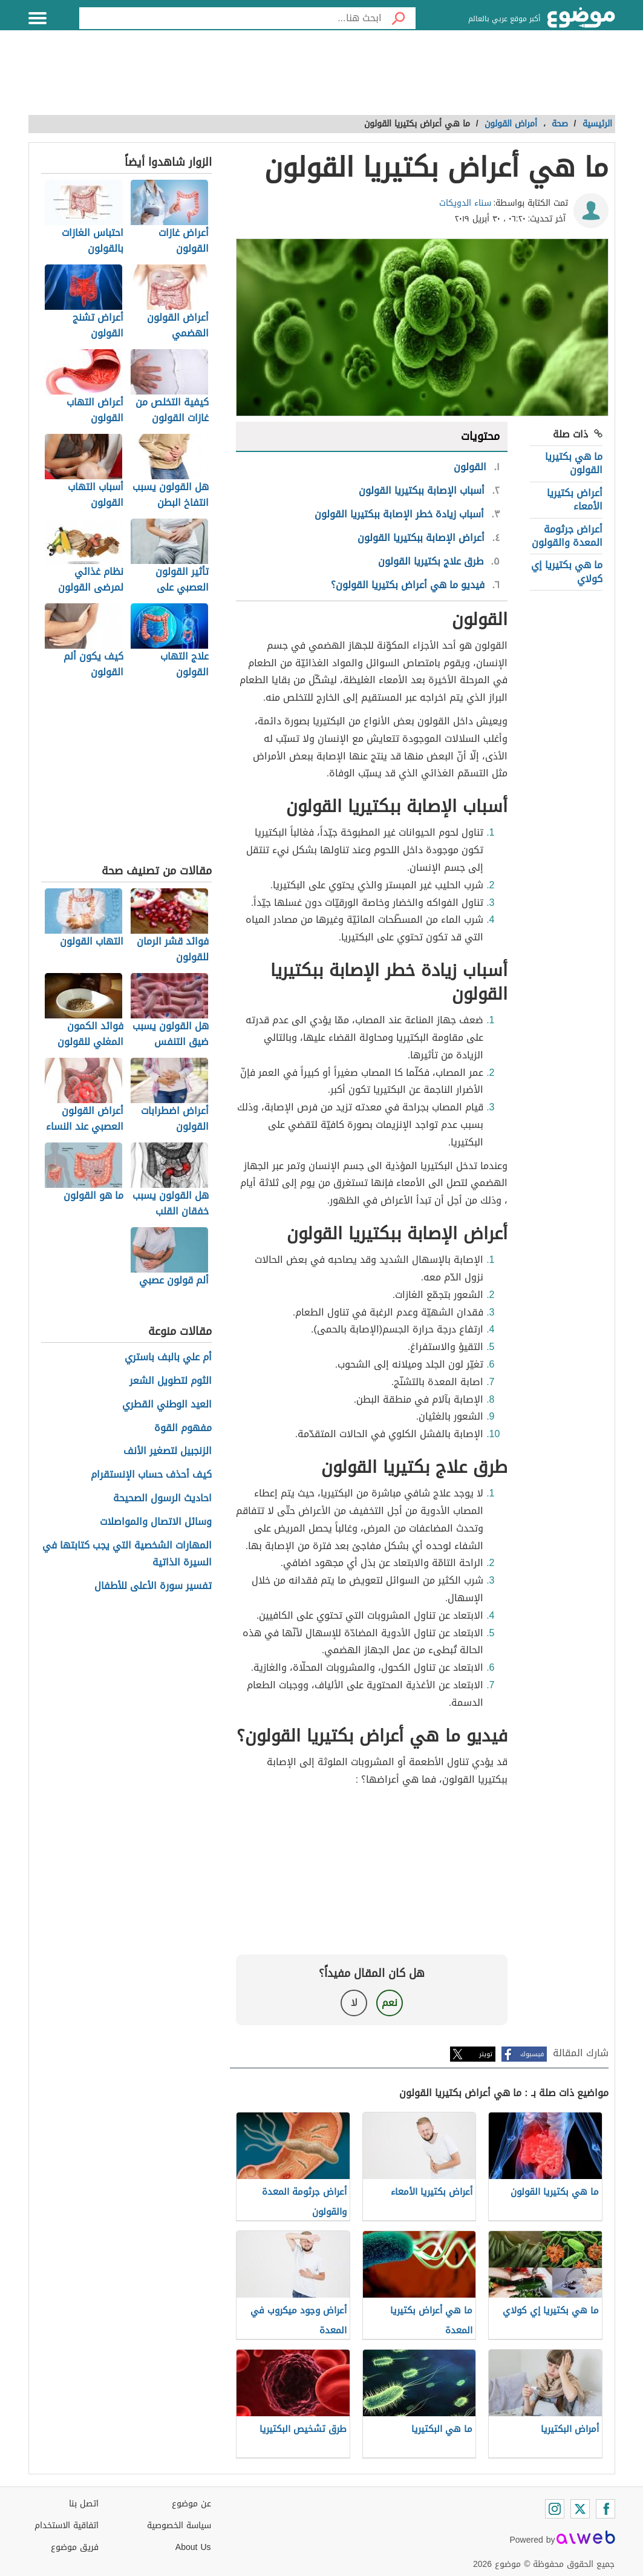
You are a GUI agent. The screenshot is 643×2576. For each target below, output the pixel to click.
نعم (389, 2002)
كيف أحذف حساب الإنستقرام (151, 1475)
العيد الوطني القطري (167, 1405)
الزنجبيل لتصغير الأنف (167, 1451)
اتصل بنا (84, 2504)
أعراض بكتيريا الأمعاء (574, 499)
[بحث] (399, 18)
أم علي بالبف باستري (168, 1357)
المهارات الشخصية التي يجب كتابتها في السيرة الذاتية (127, 1554)
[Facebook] (605, 2509)
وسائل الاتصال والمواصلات (156, 1522)
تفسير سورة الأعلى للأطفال (153, 1586)
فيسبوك (532, 2054)
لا (354, 2002)
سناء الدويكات (465, 203)
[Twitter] (580, 2509)
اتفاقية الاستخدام (66, 2525)
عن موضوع (191, 2504)
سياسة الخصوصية (179, 2525)
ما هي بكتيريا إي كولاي (566, 572)
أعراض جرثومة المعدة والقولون (567, 536)
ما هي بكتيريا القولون (573, 463)
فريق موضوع (75, 2547)
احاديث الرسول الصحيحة (162, 1498)
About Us (193, 2547)
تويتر (485, 2054)
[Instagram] (554, 2509)
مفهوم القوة (183, 1428)
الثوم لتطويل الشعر (170, 1381)
